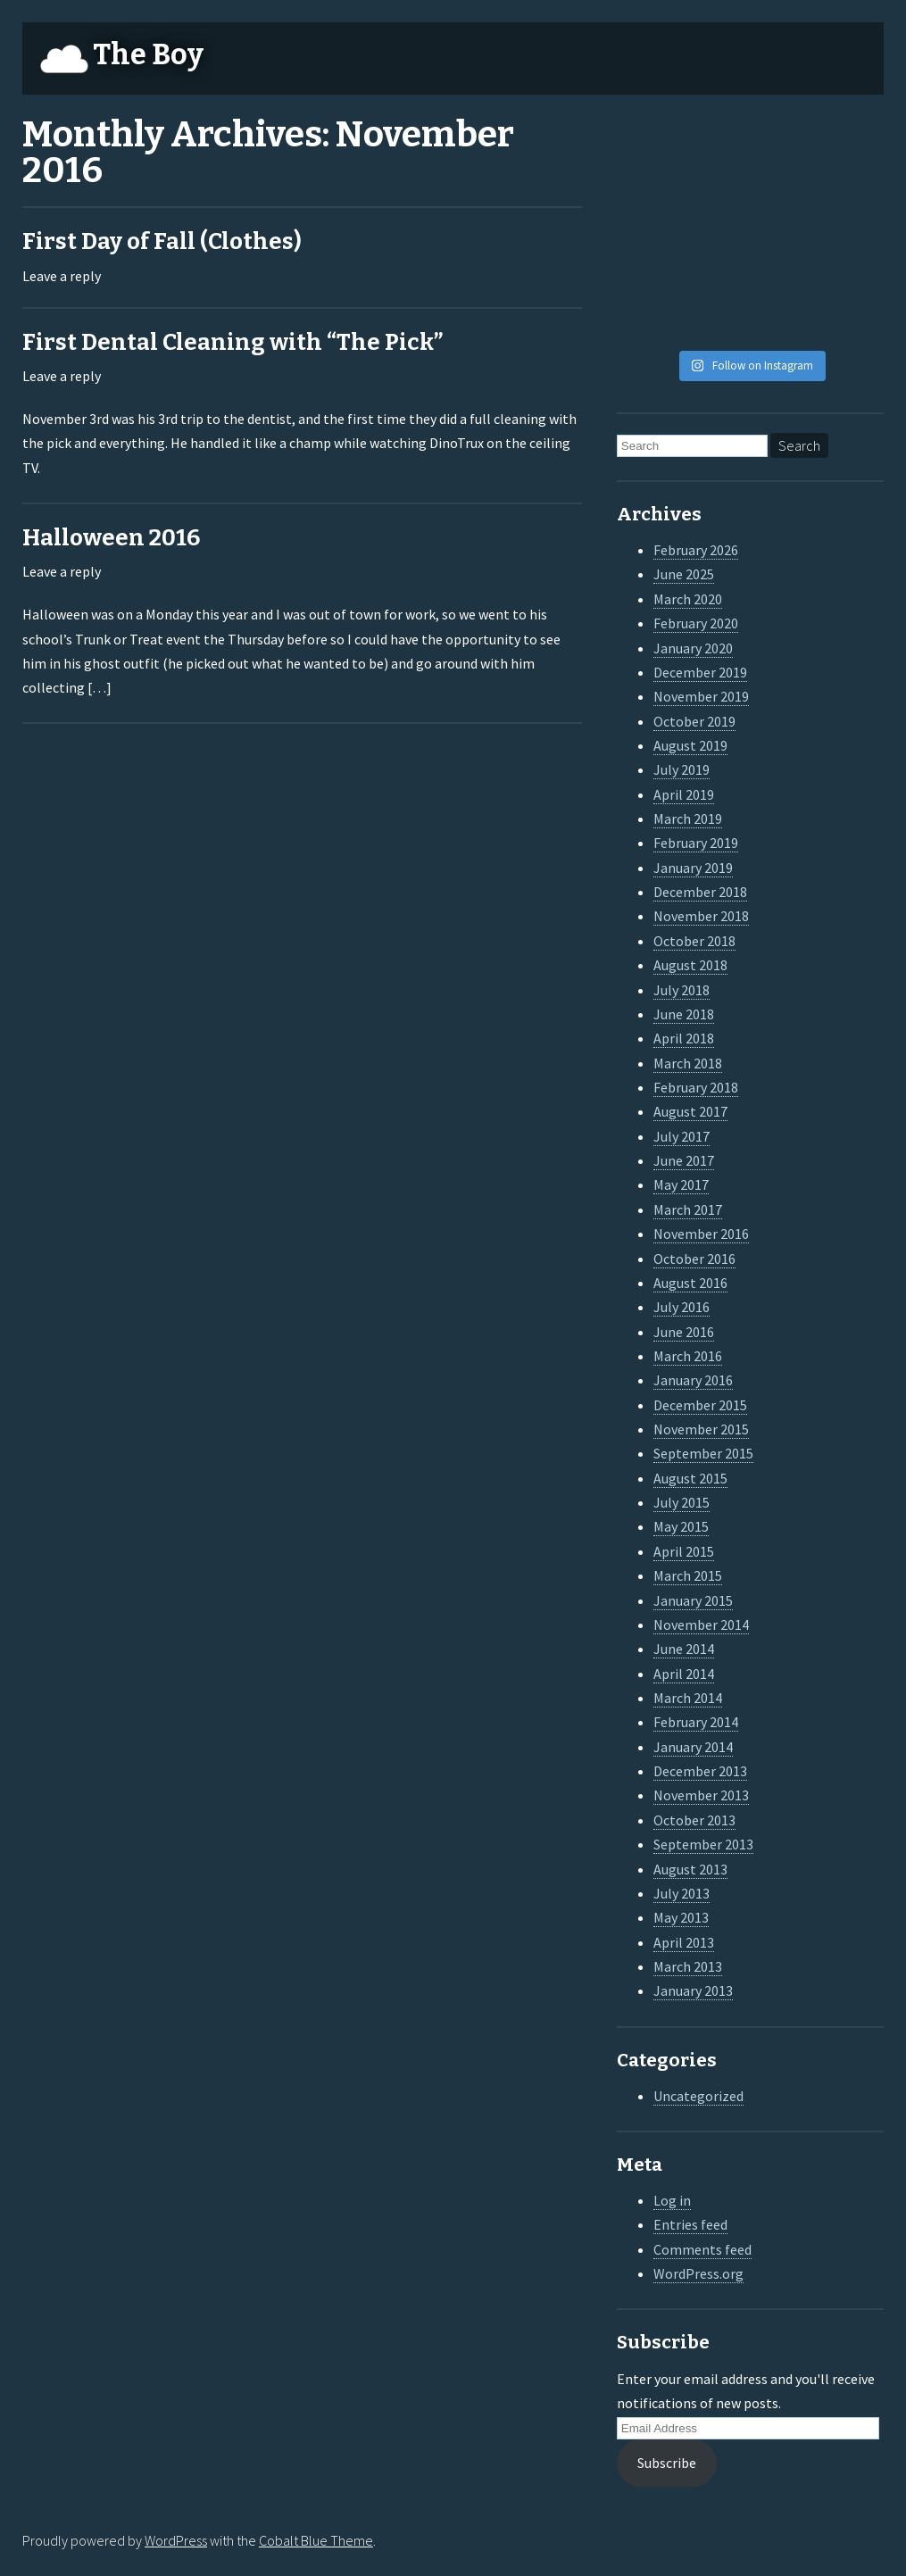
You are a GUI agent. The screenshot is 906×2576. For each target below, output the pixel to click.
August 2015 (690, 1478)
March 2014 (687, 1698)
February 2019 (695, 843)
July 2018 (681, 990)
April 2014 (683, 1674)
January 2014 (693, 1747)
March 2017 (687, 1209)
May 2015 (681, 1526)
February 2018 (695, 1087)
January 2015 (693, 1600)
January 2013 (693, 1990)
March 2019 (687, 818)
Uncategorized (698, 2096)
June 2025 (683, 574)
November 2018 (701, 916)
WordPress (176, 2540)
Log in (672, 2200)
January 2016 (693, 1380)
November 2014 (701, 1624)
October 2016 (694, 1258)
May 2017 (681, 1184)
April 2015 (683, 1551)
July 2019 (681, 769)
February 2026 (695, 550)
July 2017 (681, 1136)
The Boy (148, 54)
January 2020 (693, 648)
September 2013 (703, 1844)
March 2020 (687, 599)
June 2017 (683, 1160)
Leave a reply (61, 276)
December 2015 (700, 1405)
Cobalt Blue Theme (316, 2540)
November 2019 (701, 696)
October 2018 (694, 941)
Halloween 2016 (111, 538)
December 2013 (700, 1771)
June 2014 (683, 1649)
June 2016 (683, 1332)
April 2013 (683, 1942)
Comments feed (702, 2249)
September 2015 (703, 1453)
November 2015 (701, 1429)
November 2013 (701, 1795)
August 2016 (690, 1283)
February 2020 (695, 623)
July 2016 (681, 1307)
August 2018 (690, 965)
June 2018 (683, 1014)
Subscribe (666, 2463)
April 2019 (683, 794)
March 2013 (687, 1966)
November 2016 (701, 1233)
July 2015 (681, 1502)
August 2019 (690, 745)
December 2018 (700, 892)
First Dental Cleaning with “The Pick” (232, 342)
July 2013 (681, 1893)
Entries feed (690, 2224)
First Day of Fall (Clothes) (162, 241)
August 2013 (690, 1869)
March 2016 (687, 1356)
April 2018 (683, 1038)
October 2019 (694, 721)
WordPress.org (698, 2273)
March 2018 (687, 1063)
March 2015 (687, 1575)
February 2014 (695, 1722)
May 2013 (681, 1917)
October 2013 (694, 1820)
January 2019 (693, 868)
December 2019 (700, 672)
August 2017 (690, 1111)
